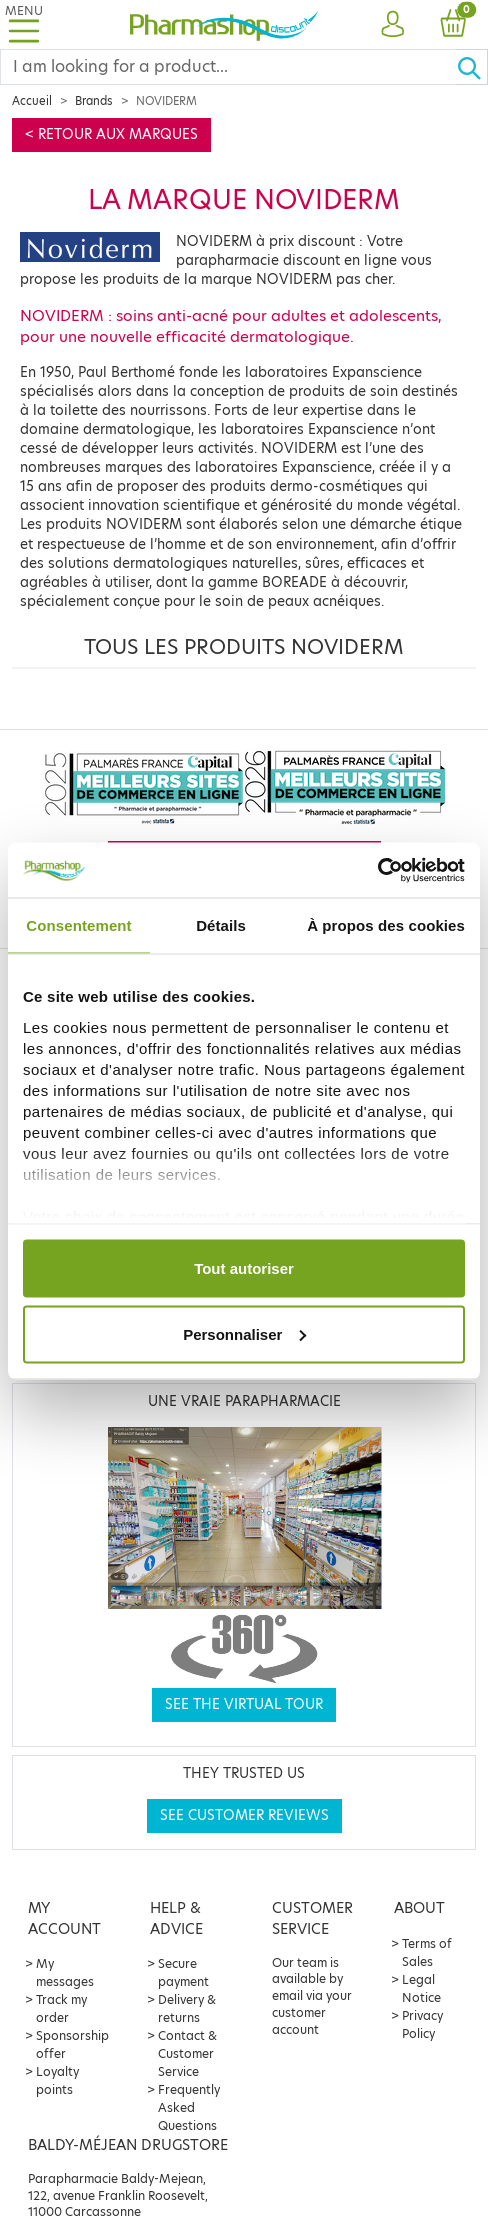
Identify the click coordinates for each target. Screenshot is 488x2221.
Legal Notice (421, 1988)
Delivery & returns (187, 2008)
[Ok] (472, 67)
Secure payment (183, 1972)
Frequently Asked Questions (189, 2107)
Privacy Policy (422, 2024)
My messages (65, 1972)
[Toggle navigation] (24, 24)
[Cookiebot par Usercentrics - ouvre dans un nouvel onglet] (377, 870)
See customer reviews (244, 1815)
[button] (392, 25)
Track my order (61, 2008)
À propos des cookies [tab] (386, 925)
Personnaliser (244, 1333)
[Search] (228, 67)
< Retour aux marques (111, 134)
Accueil (32, 101)
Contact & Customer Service (187, 2053)
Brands (94, 101)
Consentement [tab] (78, 925)
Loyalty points (57, 2080)
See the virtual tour (244, 1704)
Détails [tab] (221, 925)
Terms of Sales (427, 1952)
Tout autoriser (244, 1268)
